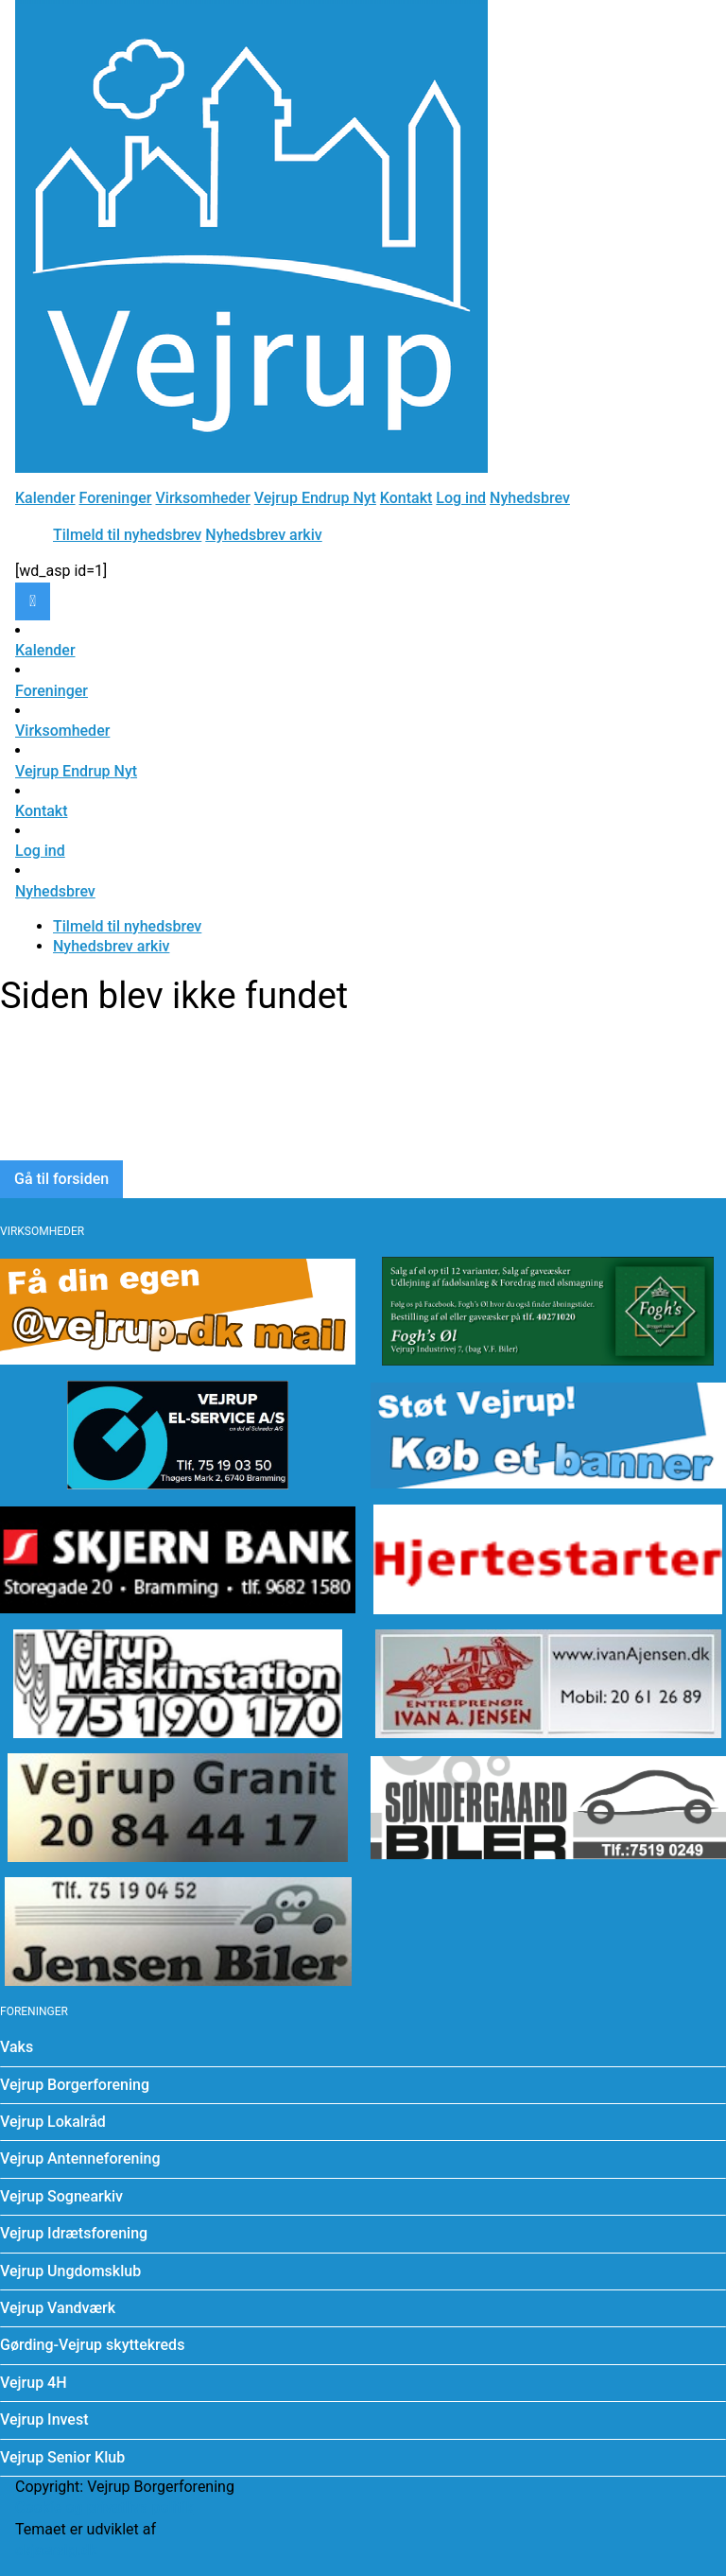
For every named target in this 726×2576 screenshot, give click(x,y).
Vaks (16, 2047)
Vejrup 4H (33, 2383)
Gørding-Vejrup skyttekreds (92, 2345)
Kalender (45, 498)
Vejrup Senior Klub (62, 2457)
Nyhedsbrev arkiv (263, 535)
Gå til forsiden (61, 1179)
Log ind (461, 498)
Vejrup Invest (44, 2419)
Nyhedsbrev (530, 498)
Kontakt (406, 498)
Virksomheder (202, 498)
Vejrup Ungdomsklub (70, 2271)
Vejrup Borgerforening (74, 2085)
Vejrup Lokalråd (53, 2122)
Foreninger (115, 498)
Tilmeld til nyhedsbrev (127, 535)
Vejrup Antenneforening (80, 2158)
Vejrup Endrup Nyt (315, 498)
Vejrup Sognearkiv (61, 2196)
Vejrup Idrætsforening (73, 2233)
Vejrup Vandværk (57, 2308)
